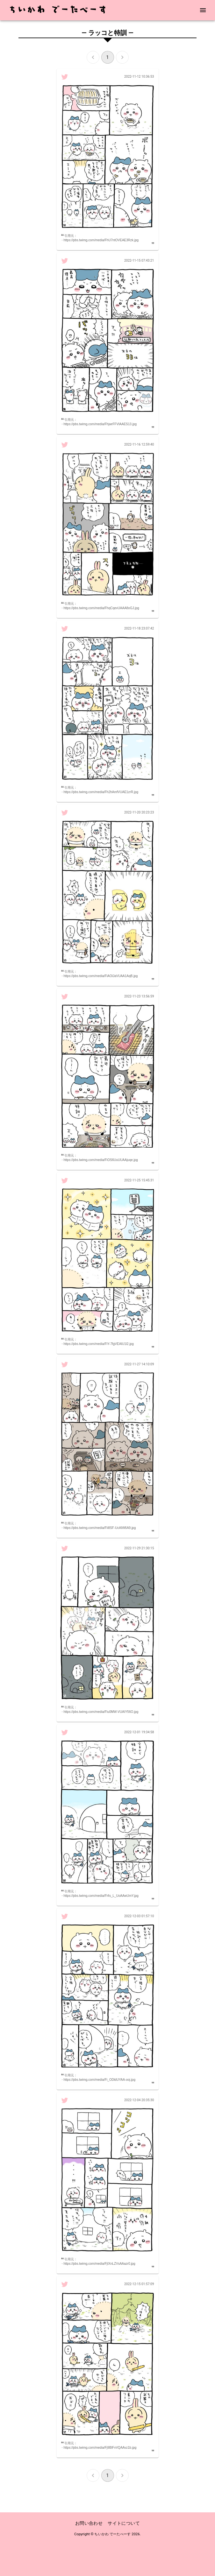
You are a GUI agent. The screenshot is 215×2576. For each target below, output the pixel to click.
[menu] (202, 10)
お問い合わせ (89, 2523)
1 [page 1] (108, 57)
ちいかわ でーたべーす (112, 2534)
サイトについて (123, 2523)
